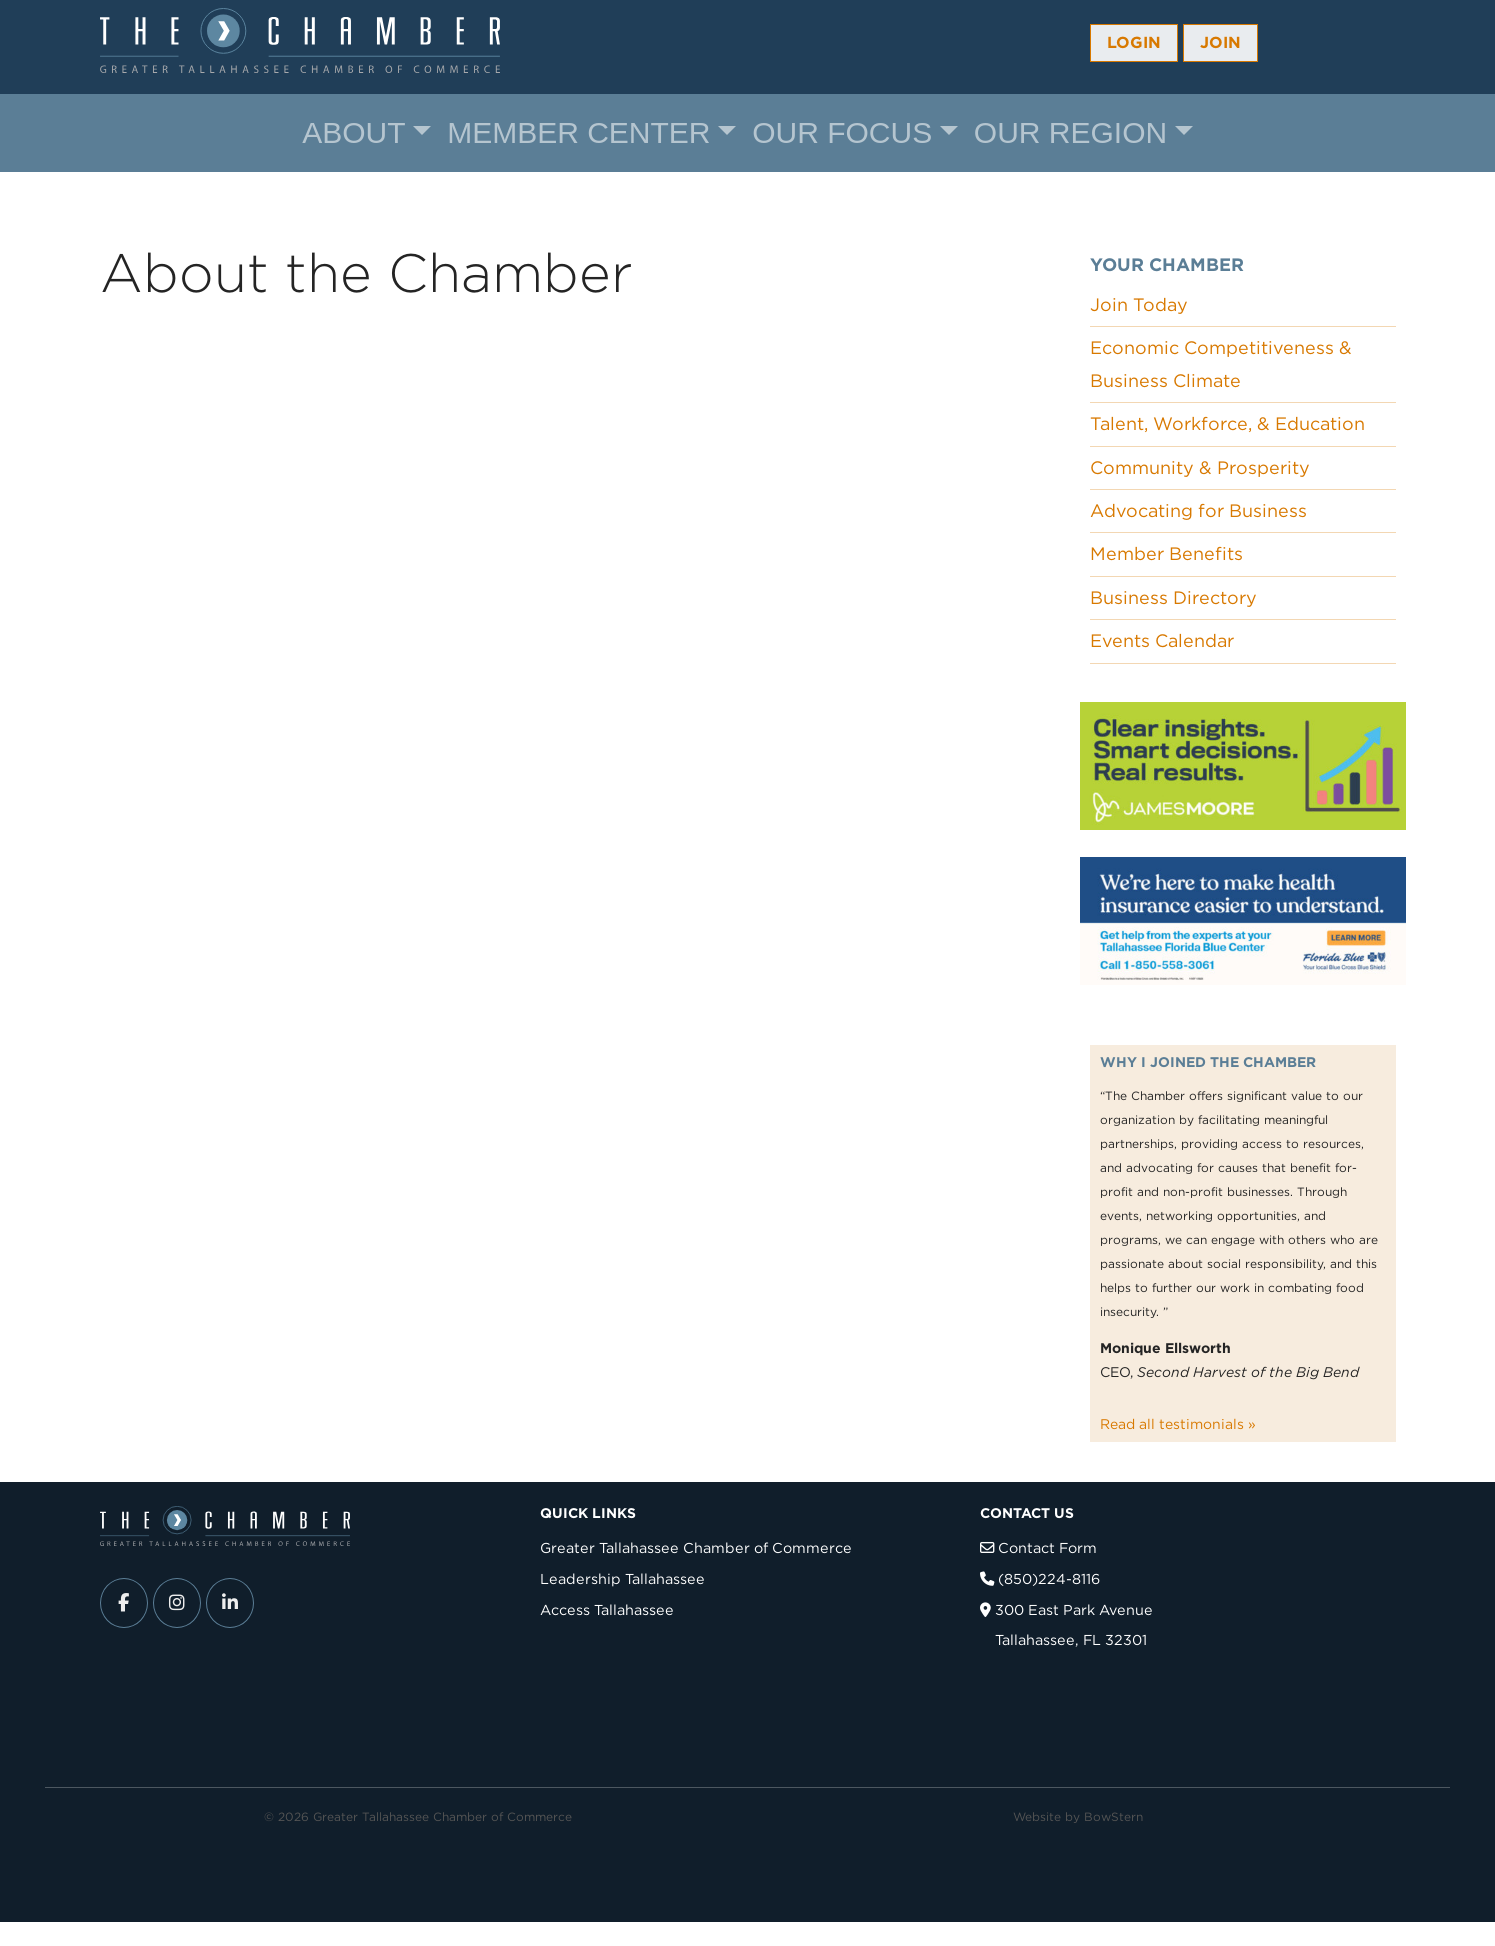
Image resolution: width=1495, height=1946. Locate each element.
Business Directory (1173, 597)
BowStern (1113, 1816)
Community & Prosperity (1200, 467)
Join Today (1139, 304)
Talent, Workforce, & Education (1227, 423)
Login (1134, 42)
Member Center (578, 132)
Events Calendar (1162, 640)
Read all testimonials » (1178, 1424)
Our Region (1070, 132)
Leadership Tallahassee (622, 1578)
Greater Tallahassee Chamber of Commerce (696, 1547)
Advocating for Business (1198, 510)
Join (1220, 42)
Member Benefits (1166, 553)
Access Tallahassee (607, 1609)
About (353, 132)
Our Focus (842, 132)
